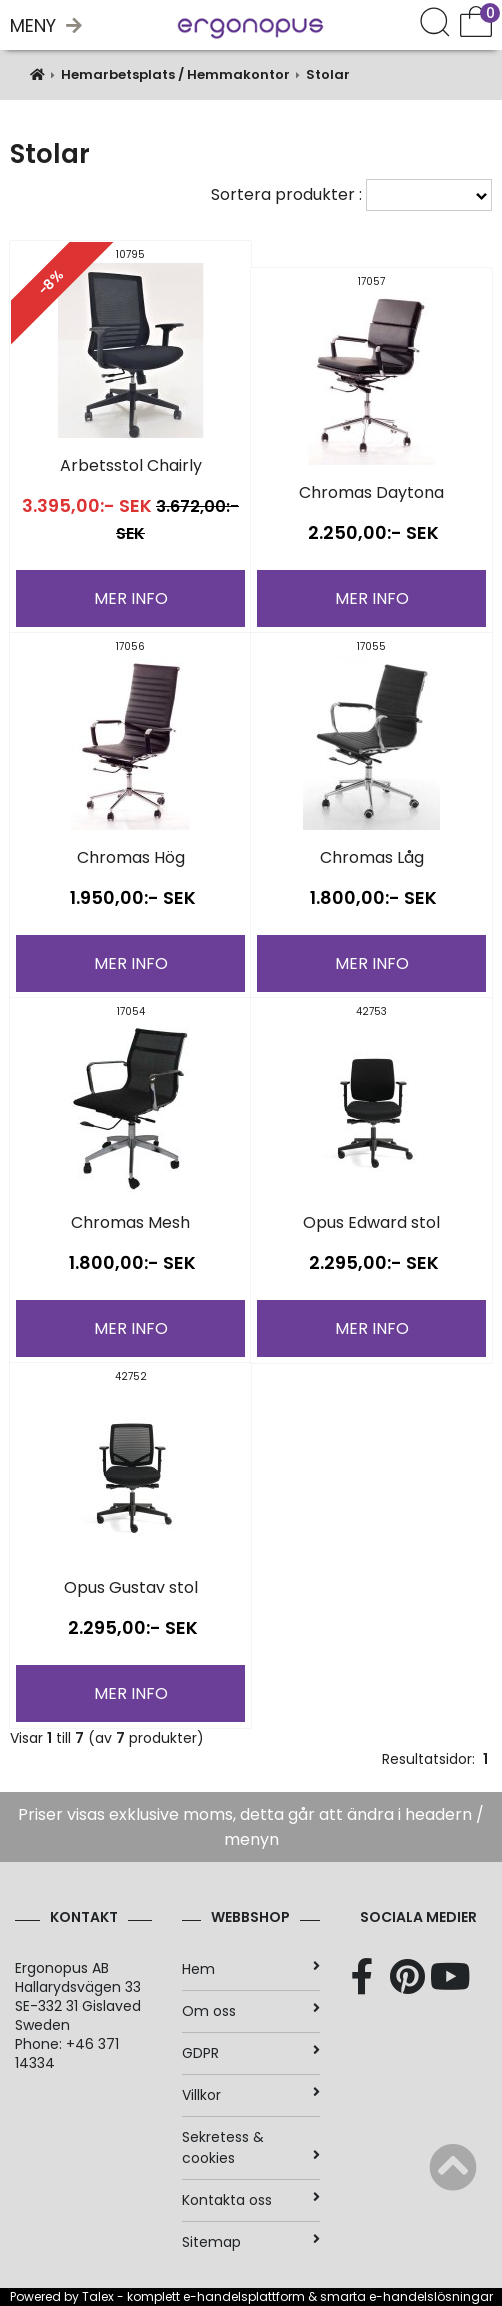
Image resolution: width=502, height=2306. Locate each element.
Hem (250, 1969)
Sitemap (250, 2242)
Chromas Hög (131, 857)
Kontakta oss (250, 2200)
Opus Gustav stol (131, 1587)
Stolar (328, 74)
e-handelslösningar (431, 2296)
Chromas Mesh (130, 1222)
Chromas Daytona (371, 492)
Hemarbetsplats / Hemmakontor (175, 74)
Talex (98, 2296)
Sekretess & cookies (250, 2147)
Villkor (250, 2095)
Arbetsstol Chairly (131, 465)
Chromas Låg (372, 857)
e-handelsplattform (244, 2296)
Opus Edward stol (371, 1222)
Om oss (250, 2011)
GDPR (250, 2053)
